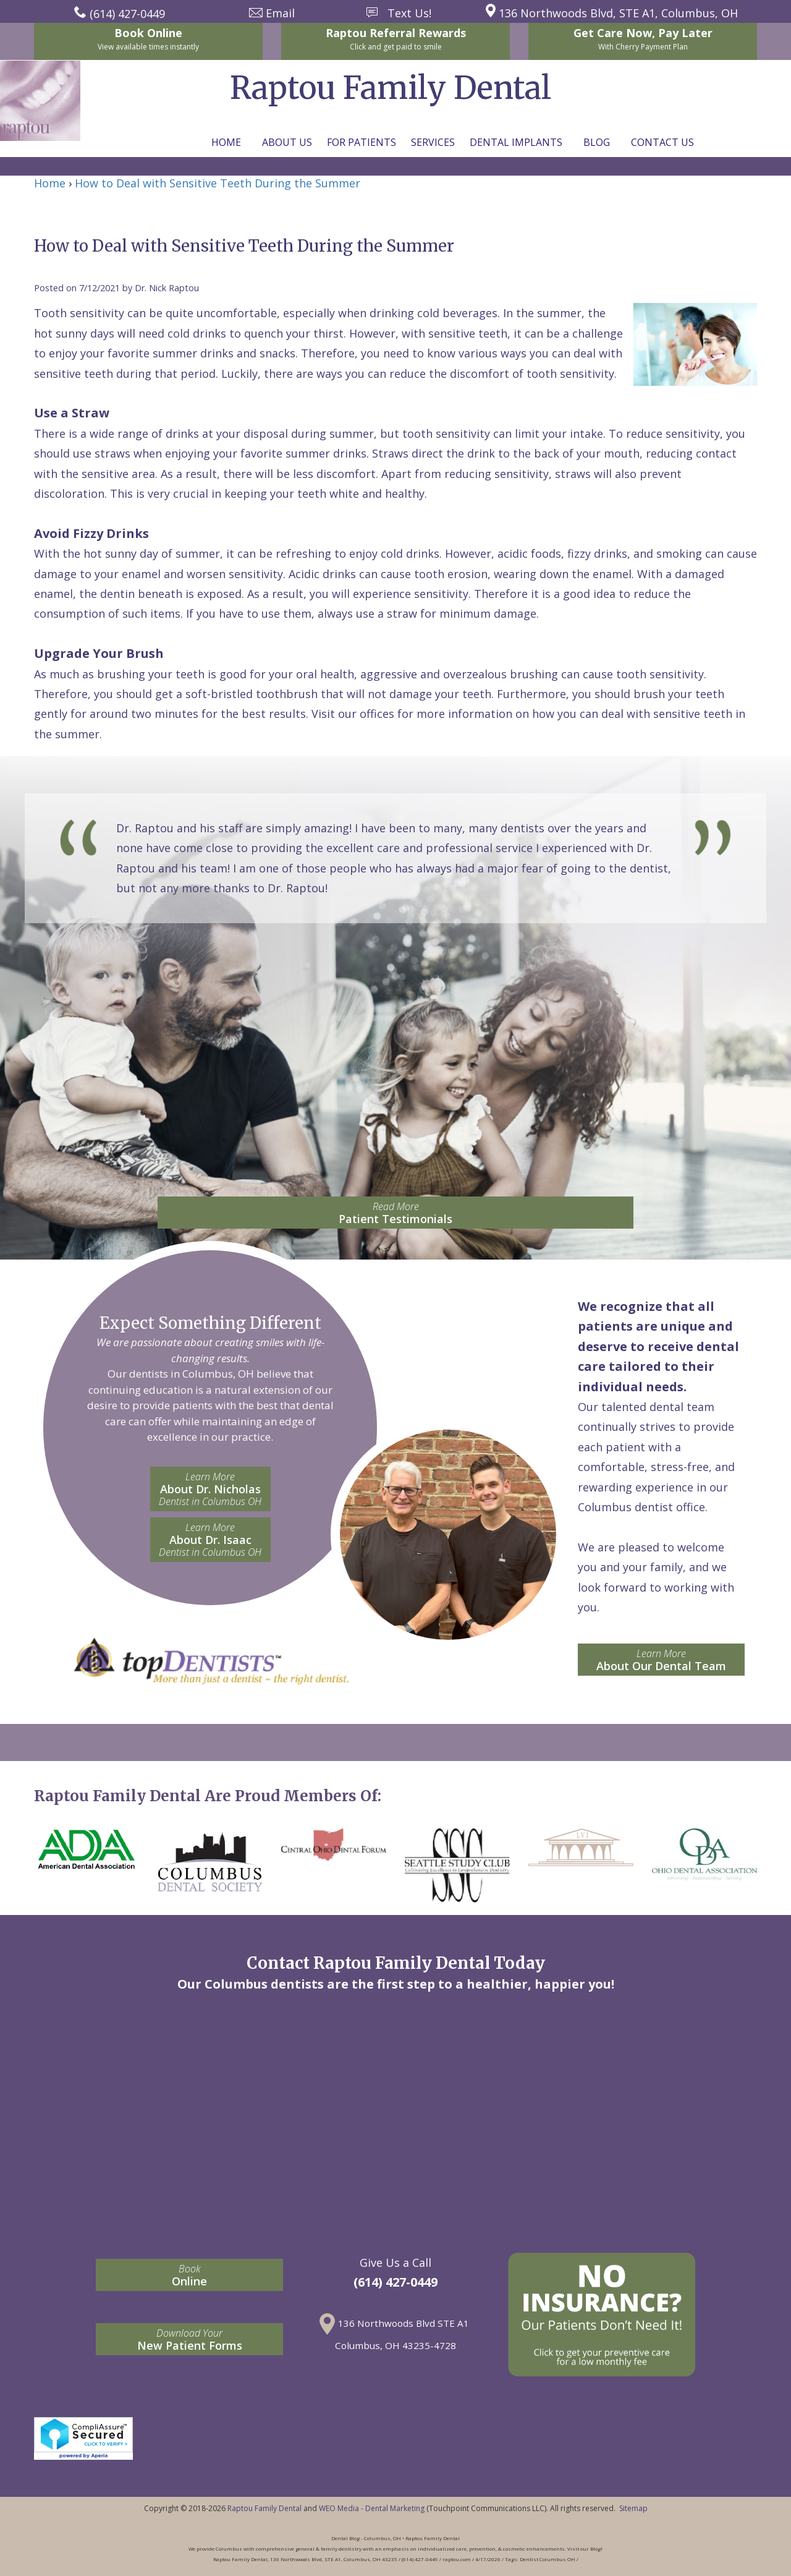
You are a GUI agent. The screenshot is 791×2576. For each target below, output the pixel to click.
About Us (287, 142)
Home (226, 142)
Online (189, 2275)
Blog (596, 142)
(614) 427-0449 (395, 2282)
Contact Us (662, 142)
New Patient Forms (189, 2339)
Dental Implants (516, 142)
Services (433, 142)
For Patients (361, 142)
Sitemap (633, 2508)
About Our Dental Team (661, 1660)
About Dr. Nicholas (210, 1489)
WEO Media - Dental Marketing (372, 2508)
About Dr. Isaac (210, 1539)
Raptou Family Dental (264, 2508)
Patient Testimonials (395, 1213)
